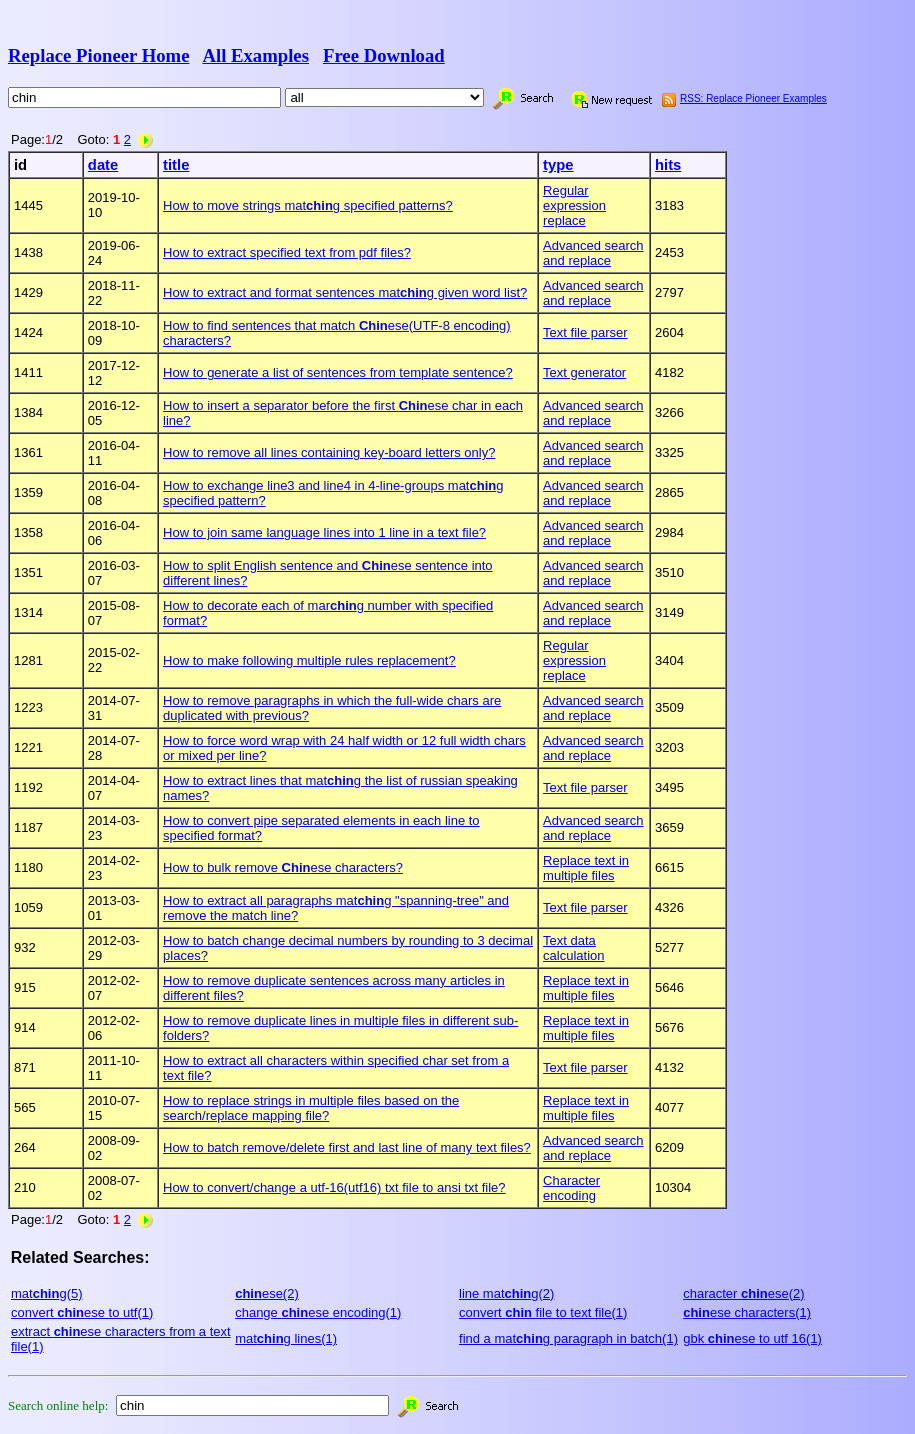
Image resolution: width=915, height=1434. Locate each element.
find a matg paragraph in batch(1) (568, 1338)
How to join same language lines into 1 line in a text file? (324, 532)
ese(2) (267, 1293)
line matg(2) (506, 1293)
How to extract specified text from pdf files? (287, 252)
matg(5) (47, 1293)
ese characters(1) (747, 1312)
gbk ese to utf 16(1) (752, 1338)
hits (668, 165)
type (558, 165)
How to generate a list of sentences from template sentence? (338, 372)
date (103, 165)
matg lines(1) (286, 1338)
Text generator (584, 372)
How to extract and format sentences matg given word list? (345, 292)
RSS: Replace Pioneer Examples (753, 98)
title (176, 165)
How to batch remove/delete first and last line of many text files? (347, 1147)
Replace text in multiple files (586, 868)
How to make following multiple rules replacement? (309, 660)
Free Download (384, 55)
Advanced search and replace (593, 253)
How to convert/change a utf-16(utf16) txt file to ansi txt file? (334, 1187)
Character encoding (571, 1188)
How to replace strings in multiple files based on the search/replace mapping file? (311, 1108)
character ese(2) (743, 1293)
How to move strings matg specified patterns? (308, 205)
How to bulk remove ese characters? (283, 867)
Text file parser (585, 332)
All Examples (255, 55)
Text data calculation (573, 948)
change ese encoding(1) (318, 1312)
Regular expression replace (574, 205)
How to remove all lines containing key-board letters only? (329, 452)
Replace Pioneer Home (98, 55)
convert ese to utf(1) (82, 1312)
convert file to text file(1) (543, 1312)
